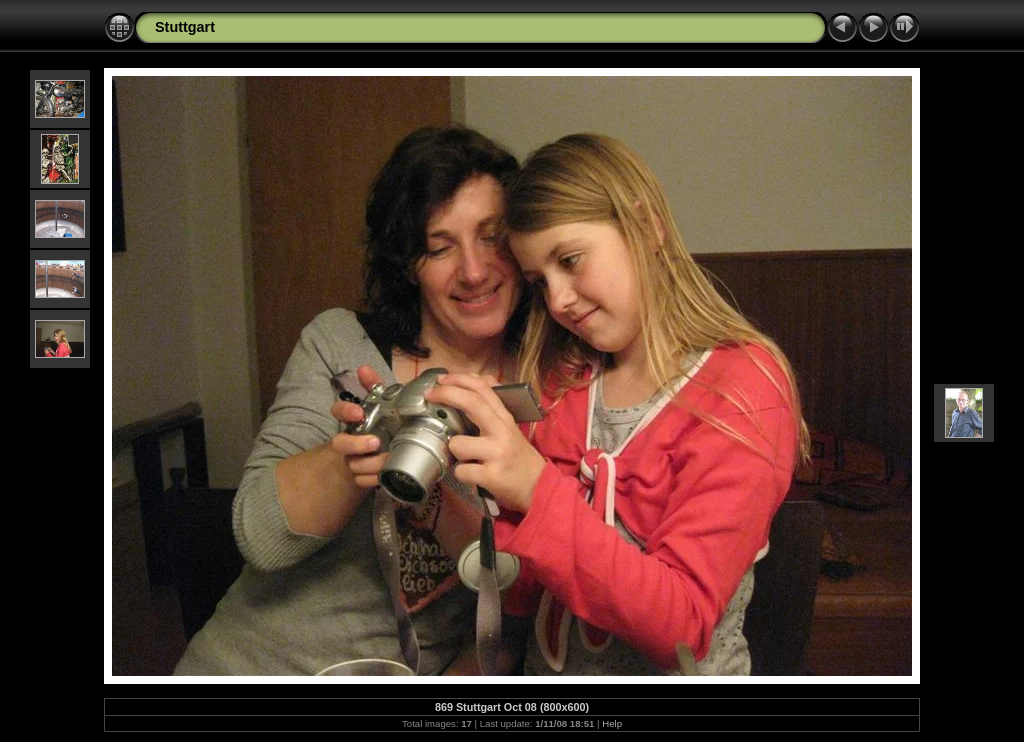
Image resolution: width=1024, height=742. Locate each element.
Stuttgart (185, 27)
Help (612, 723)
